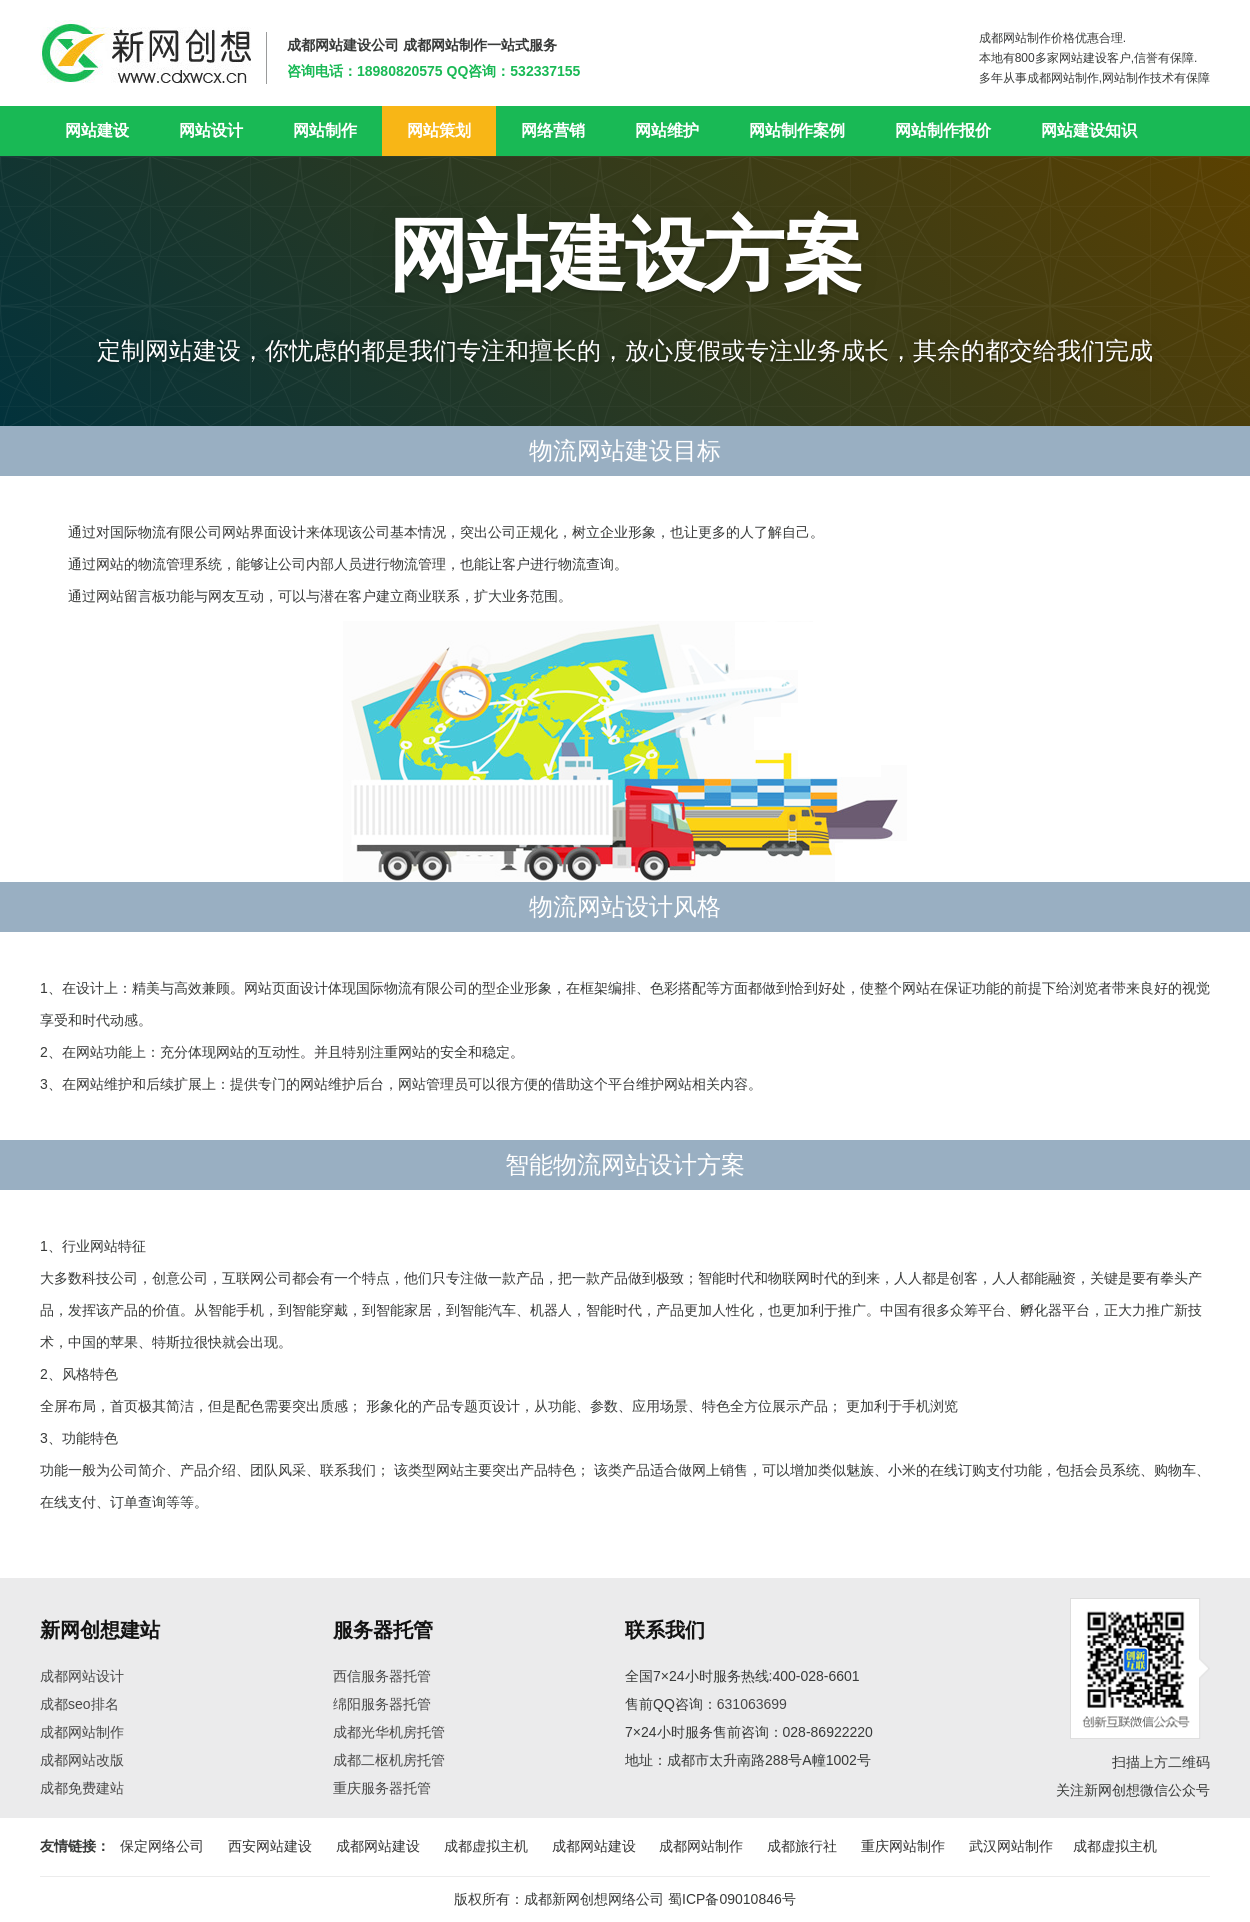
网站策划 (439, 130)
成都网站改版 (82, 1760)
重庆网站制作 (903, 1846)
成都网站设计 (82, 1676)
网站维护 (667, 130)
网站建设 (97, 130)
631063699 (752, 1704)
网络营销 (553, 130)
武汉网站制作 (1011, 1846)
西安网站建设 (270, 1846)
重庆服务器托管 (382, 1788)
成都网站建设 (378, 1846)
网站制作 (325, 130)
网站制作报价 (943, 130)
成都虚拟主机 (486, 1846)
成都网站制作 (82, 1732)
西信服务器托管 (382, 1676)
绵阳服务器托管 (382, 1704)
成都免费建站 (82, 1788)
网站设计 (211, 130)
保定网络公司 (162, 1846)
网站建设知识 (1089, 130)
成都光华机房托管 (389, 1732)
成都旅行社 (802, 1846)
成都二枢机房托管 (389, 1760)
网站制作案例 (797, 130)
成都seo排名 (79, 1704)
